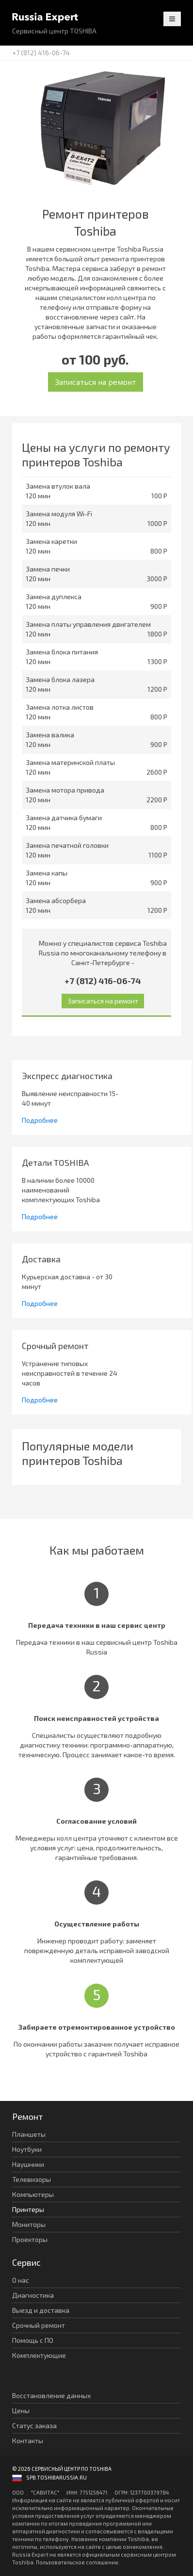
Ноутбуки (27, 2149)
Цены (21, 2410)
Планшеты (29, 2134)
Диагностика (33, 2295)
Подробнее (40, 1120)
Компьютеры (33, 2194)
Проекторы (30, 2239)
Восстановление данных (51, 2395)
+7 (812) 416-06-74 (41, 52)
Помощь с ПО (32, 2340)
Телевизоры (31, 2179)
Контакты (27, 2440)
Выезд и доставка (40, 2310)
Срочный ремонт (38, 2325)
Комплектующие (39, 2355)
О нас (20, 2280)
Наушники (28, 2164)
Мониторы (29, 2224)
